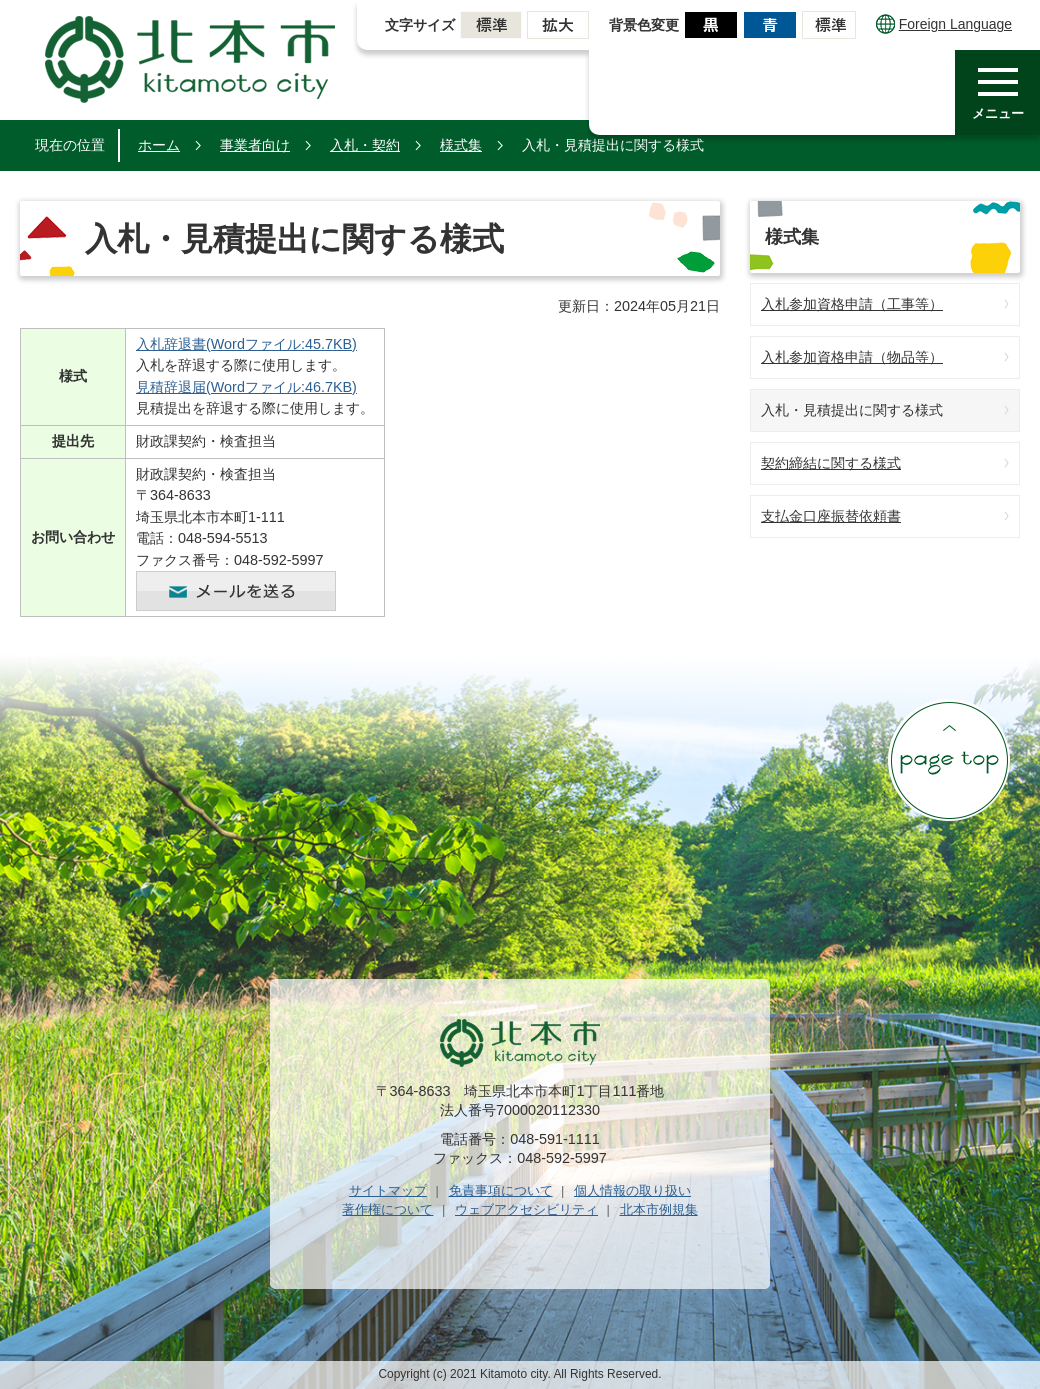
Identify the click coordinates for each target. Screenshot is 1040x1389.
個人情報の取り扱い (632, 1190)
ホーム (159, 145)
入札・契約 (365, 145)
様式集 (461, 145)
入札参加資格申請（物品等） (852, 357)
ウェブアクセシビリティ (526, 1209)
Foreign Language (944, 24)
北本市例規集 (659, 1209)
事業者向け (255, 145)
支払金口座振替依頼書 (831, 516)
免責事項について (501, 1190)
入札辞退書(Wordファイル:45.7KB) (246, 344)
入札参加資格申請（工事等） (852, 304)
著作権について (387, 1209)
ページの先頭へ (949, 760)
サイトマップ (388, 1190)
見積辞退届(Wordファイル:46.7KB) (246, 387)
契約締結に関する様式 (831, 463)
